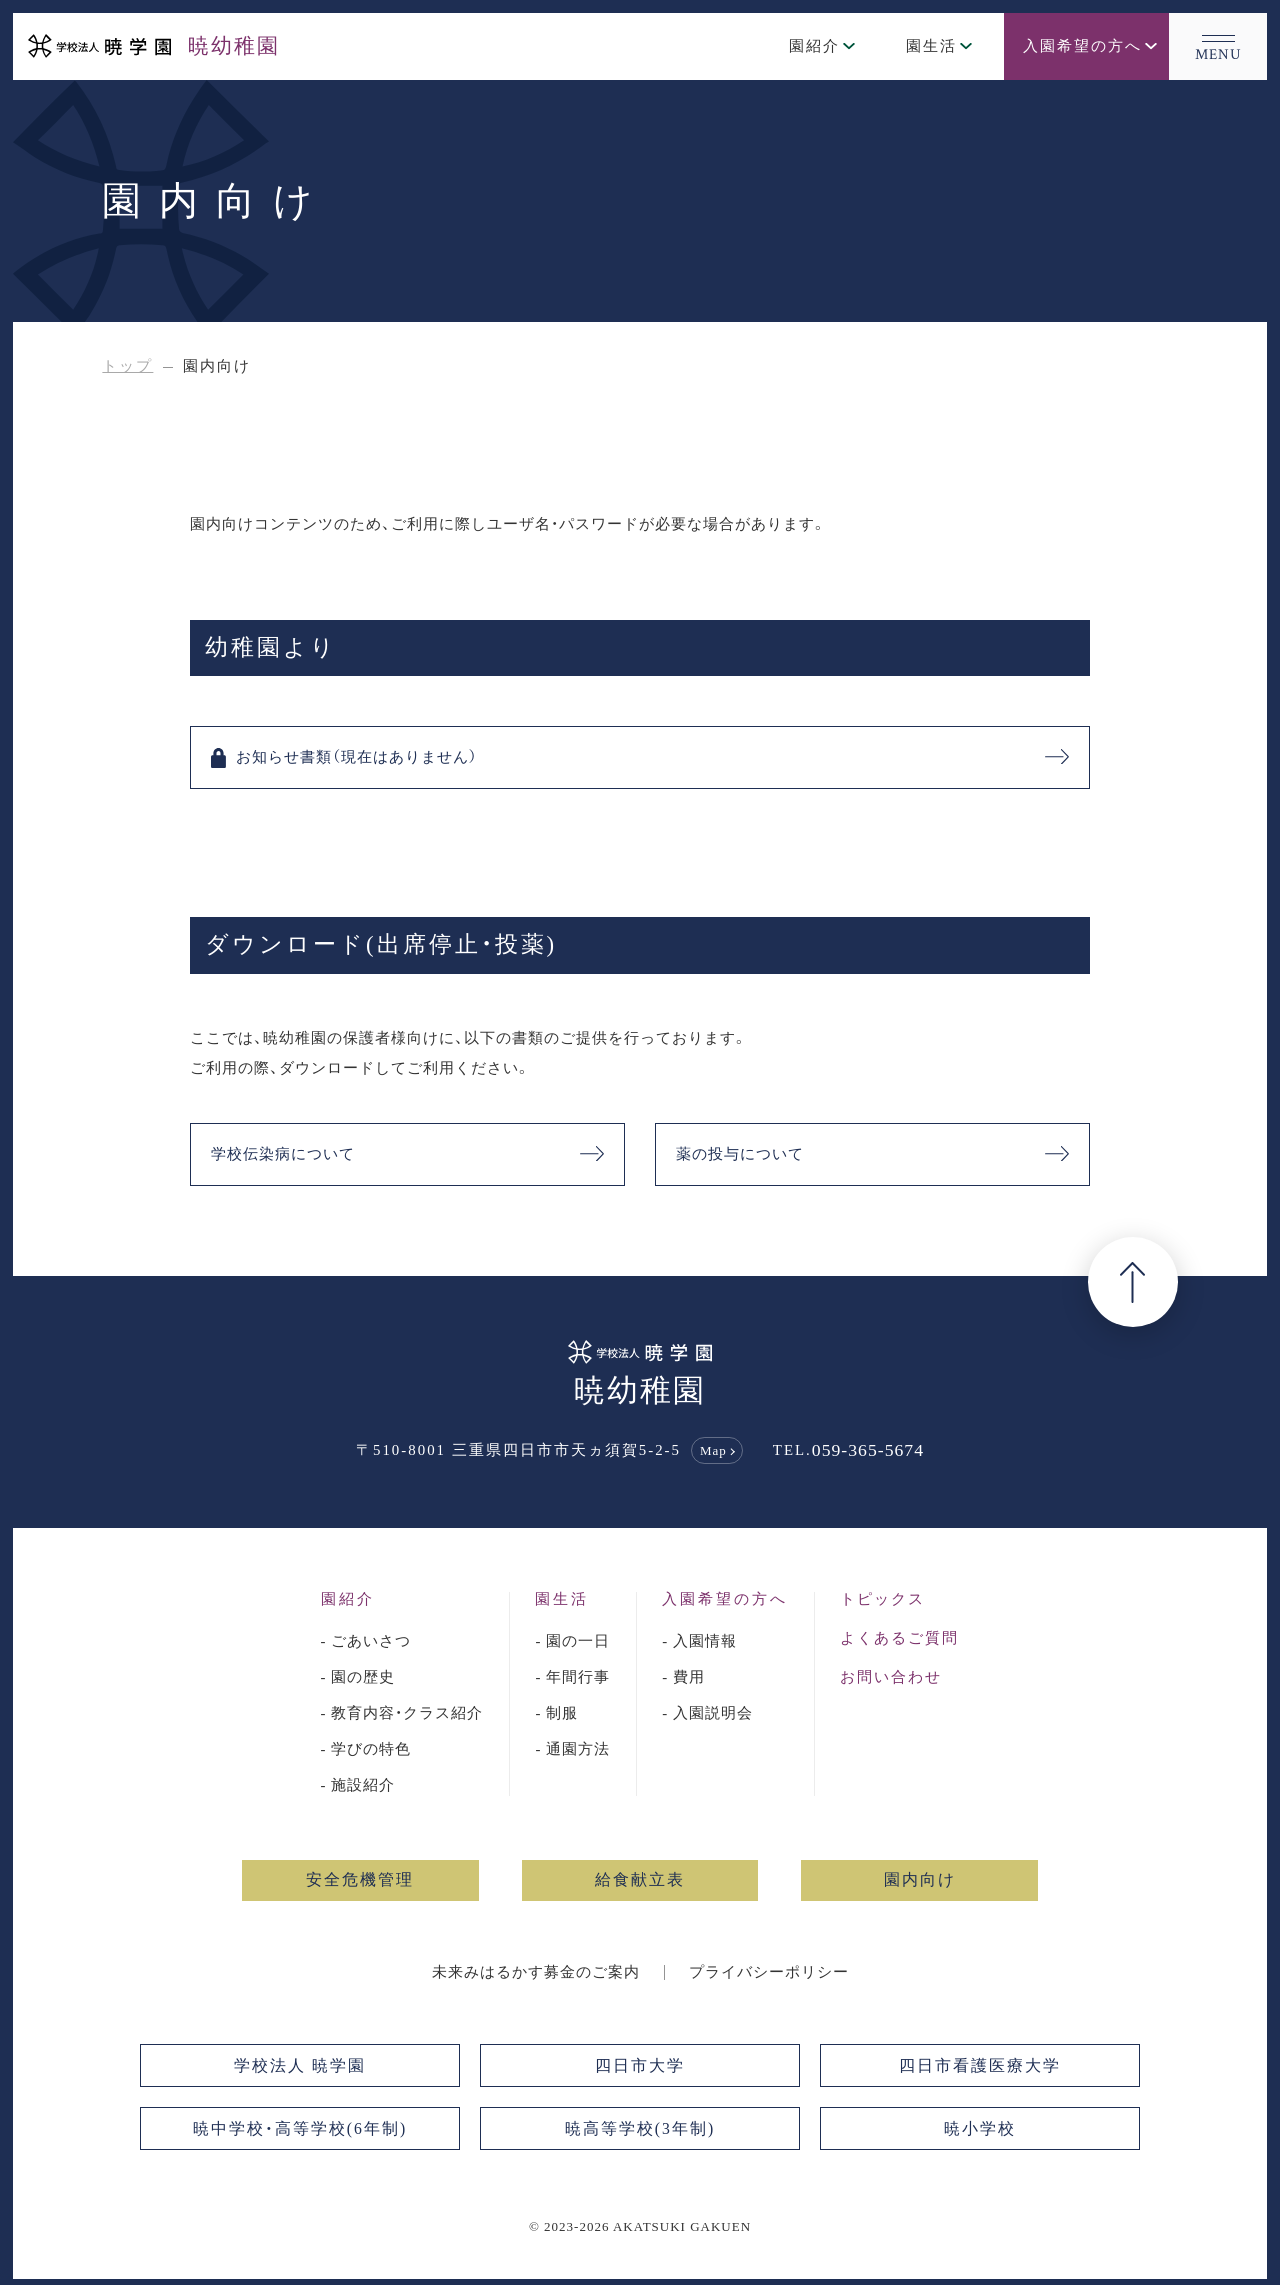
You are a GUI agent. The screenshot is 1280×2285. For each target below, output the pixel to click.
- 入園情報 (699, 1641)
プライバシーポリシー (769, 1971)
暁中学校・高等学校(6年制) (300, 2127)
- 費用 (683, 1677)
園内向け (920, 1879)
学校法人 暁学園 (300, 2064)
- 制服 (556, 1713)
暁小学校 (980, 2127)
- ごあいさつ (366, 1641)
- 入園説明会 (707, 1713)
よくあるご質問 (899, 1638)
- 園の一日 (572, 1641)
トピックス (882, 1599)
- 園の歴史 (358, 1677)
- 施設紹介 (358, 1784)
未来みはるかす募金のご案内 (536, 1971)
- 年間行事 (572, 1677)
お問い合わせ (891, 1677)
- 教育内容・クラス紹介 (402, 1713)
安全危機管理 (360, 1879)
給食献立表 (640, 1879)
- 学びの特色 (366, 1748)
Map (713, 1450)
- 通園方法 (572, 1748)
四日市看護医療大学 (980, 2064)
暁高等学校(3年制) (640, 2127)
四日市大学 (640, 2064)
